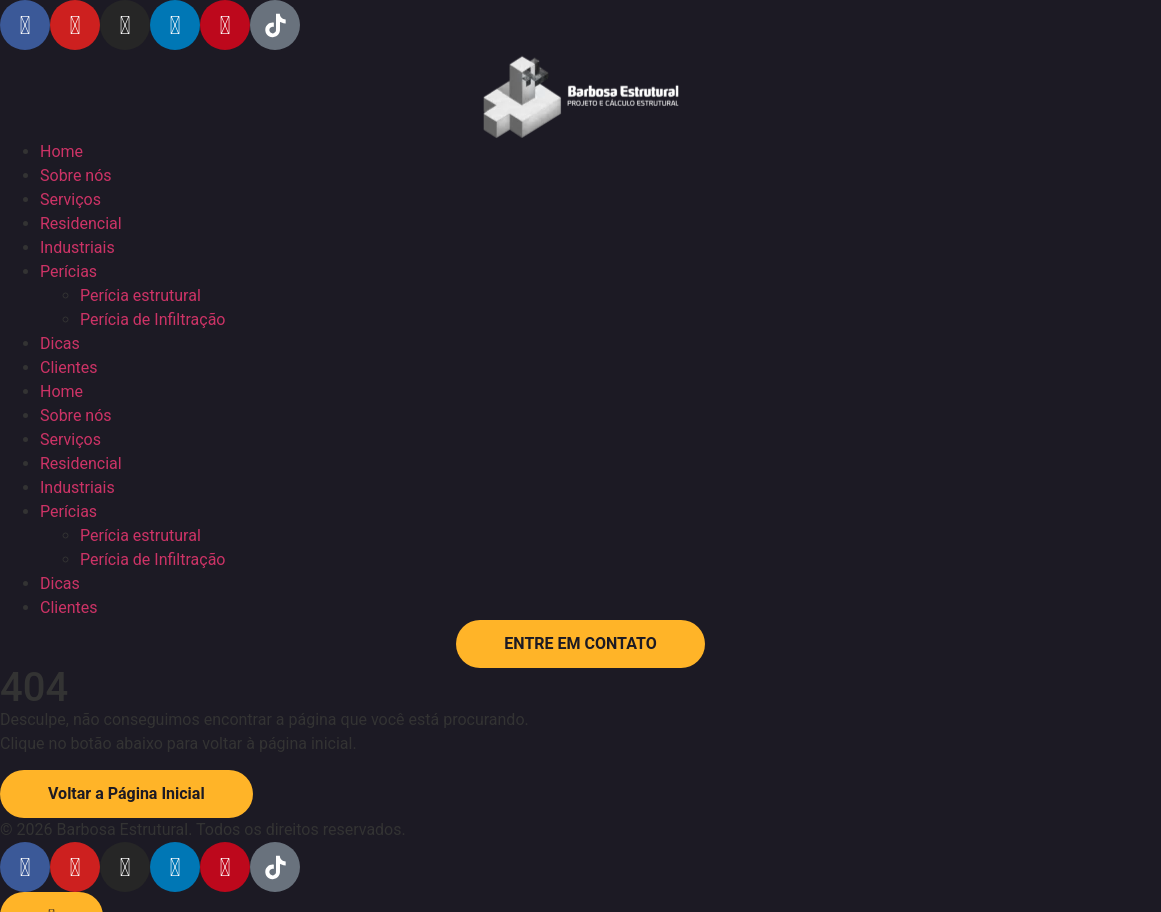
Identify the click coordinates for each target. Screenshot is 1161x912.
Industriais (77, 247)
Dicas (60, 343)
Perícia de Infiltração (152, 319)
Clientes (69, 367)
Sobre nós (76, 175)
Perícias (68, 271)
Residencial (81, 223)
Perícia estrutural (140, 295)
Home (61, 151)
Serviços (70, 199)
